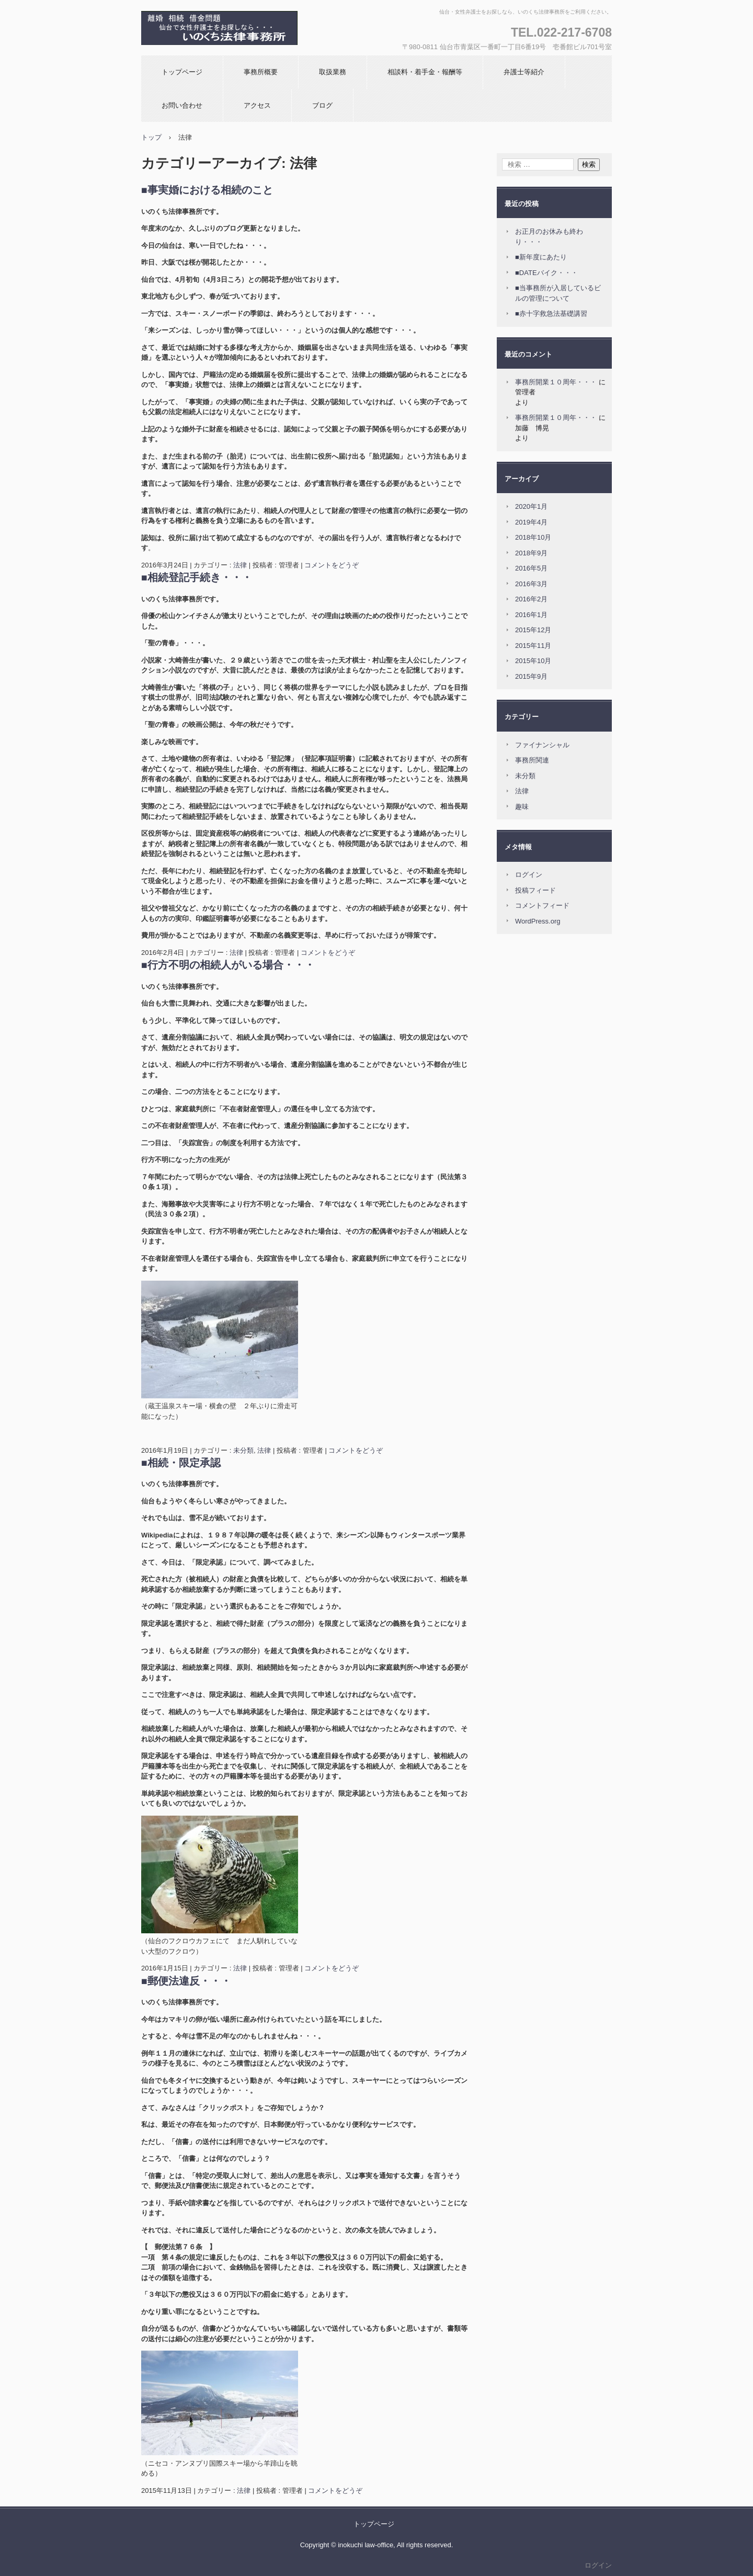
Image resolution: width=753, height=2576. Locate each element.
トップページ (182, 72)
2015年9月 (531, 676)
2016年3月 (531, 584)
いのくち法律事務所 (203, 55)
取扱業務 (332, 72)
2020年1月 (531, 506)
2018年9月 (531, 553)
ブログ (322, 105)
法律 (240, 565)
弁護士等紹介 (524, 72)
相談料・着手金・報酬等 (424, 72)
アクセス (257, 105)
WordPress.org (537, 921)
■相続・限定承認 (181, 1462)
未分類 (243, 1450)
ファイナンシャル (542, 745)
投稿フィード (535, 890)
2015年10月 (533, 661)
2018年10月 (533, 537)
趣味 (522, 807)
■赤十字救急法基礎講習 (551, 313)
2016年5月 (531, 568)
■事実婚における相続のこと (207, 190)
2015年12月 (533, 630)
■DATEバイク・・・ (546, 273)
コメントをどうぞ (331, 565)
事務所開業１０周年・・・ (556, 382)
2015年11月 (533, 645)
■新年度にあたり (541, 257)
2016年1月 (531, 615)
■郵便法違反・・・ (186, 1981)
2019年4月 (531, 522)
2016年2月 (531, 599)
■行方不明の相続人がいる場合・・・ (228, 965)
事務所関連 (532, 760)
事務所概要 (261, 72)
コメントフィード (542, 905)
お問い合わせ (182, 105)
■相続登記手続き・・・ (196, 577)
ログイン (528, 875)
